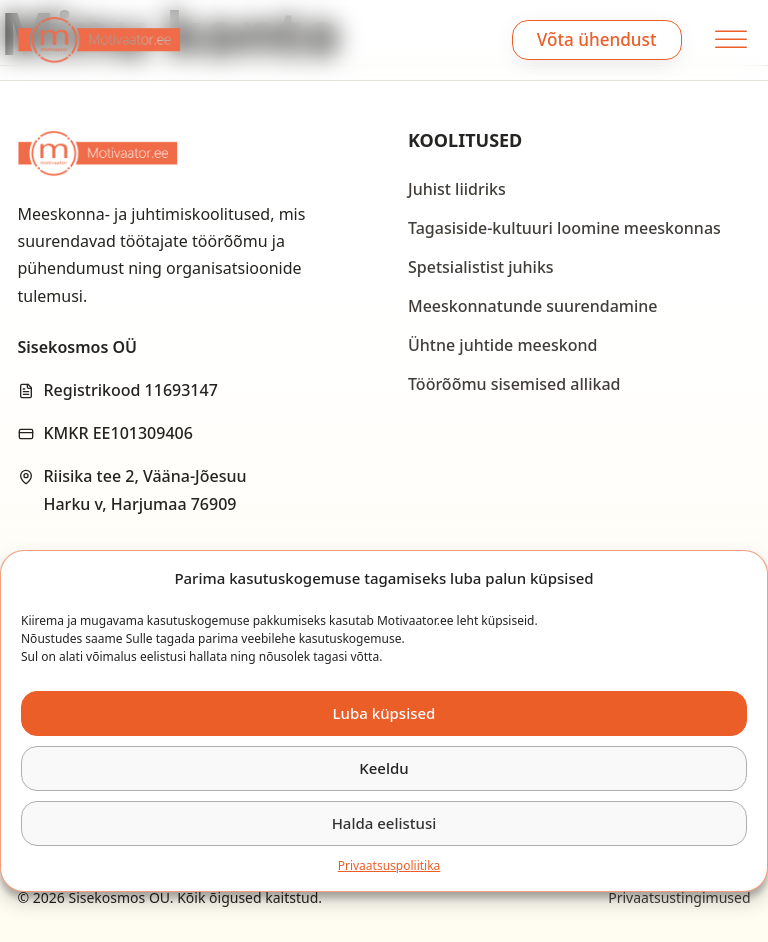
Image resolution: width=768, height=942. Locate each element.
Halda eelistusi (384, 823)
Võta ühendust (597, 39)
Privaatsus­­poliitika (389, 865)
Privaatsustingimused (679, 897)
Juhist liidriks (457, 189)
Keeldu (383, 768)
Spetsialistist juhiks (481, 267)
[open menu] (728, 39)
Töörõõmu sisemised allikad (514, 384)
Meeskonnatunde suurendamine (533, 306)
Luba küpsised (384, 713)
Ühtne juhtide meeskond (502, 345)
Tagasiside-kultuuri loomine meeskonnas (564, 228)
